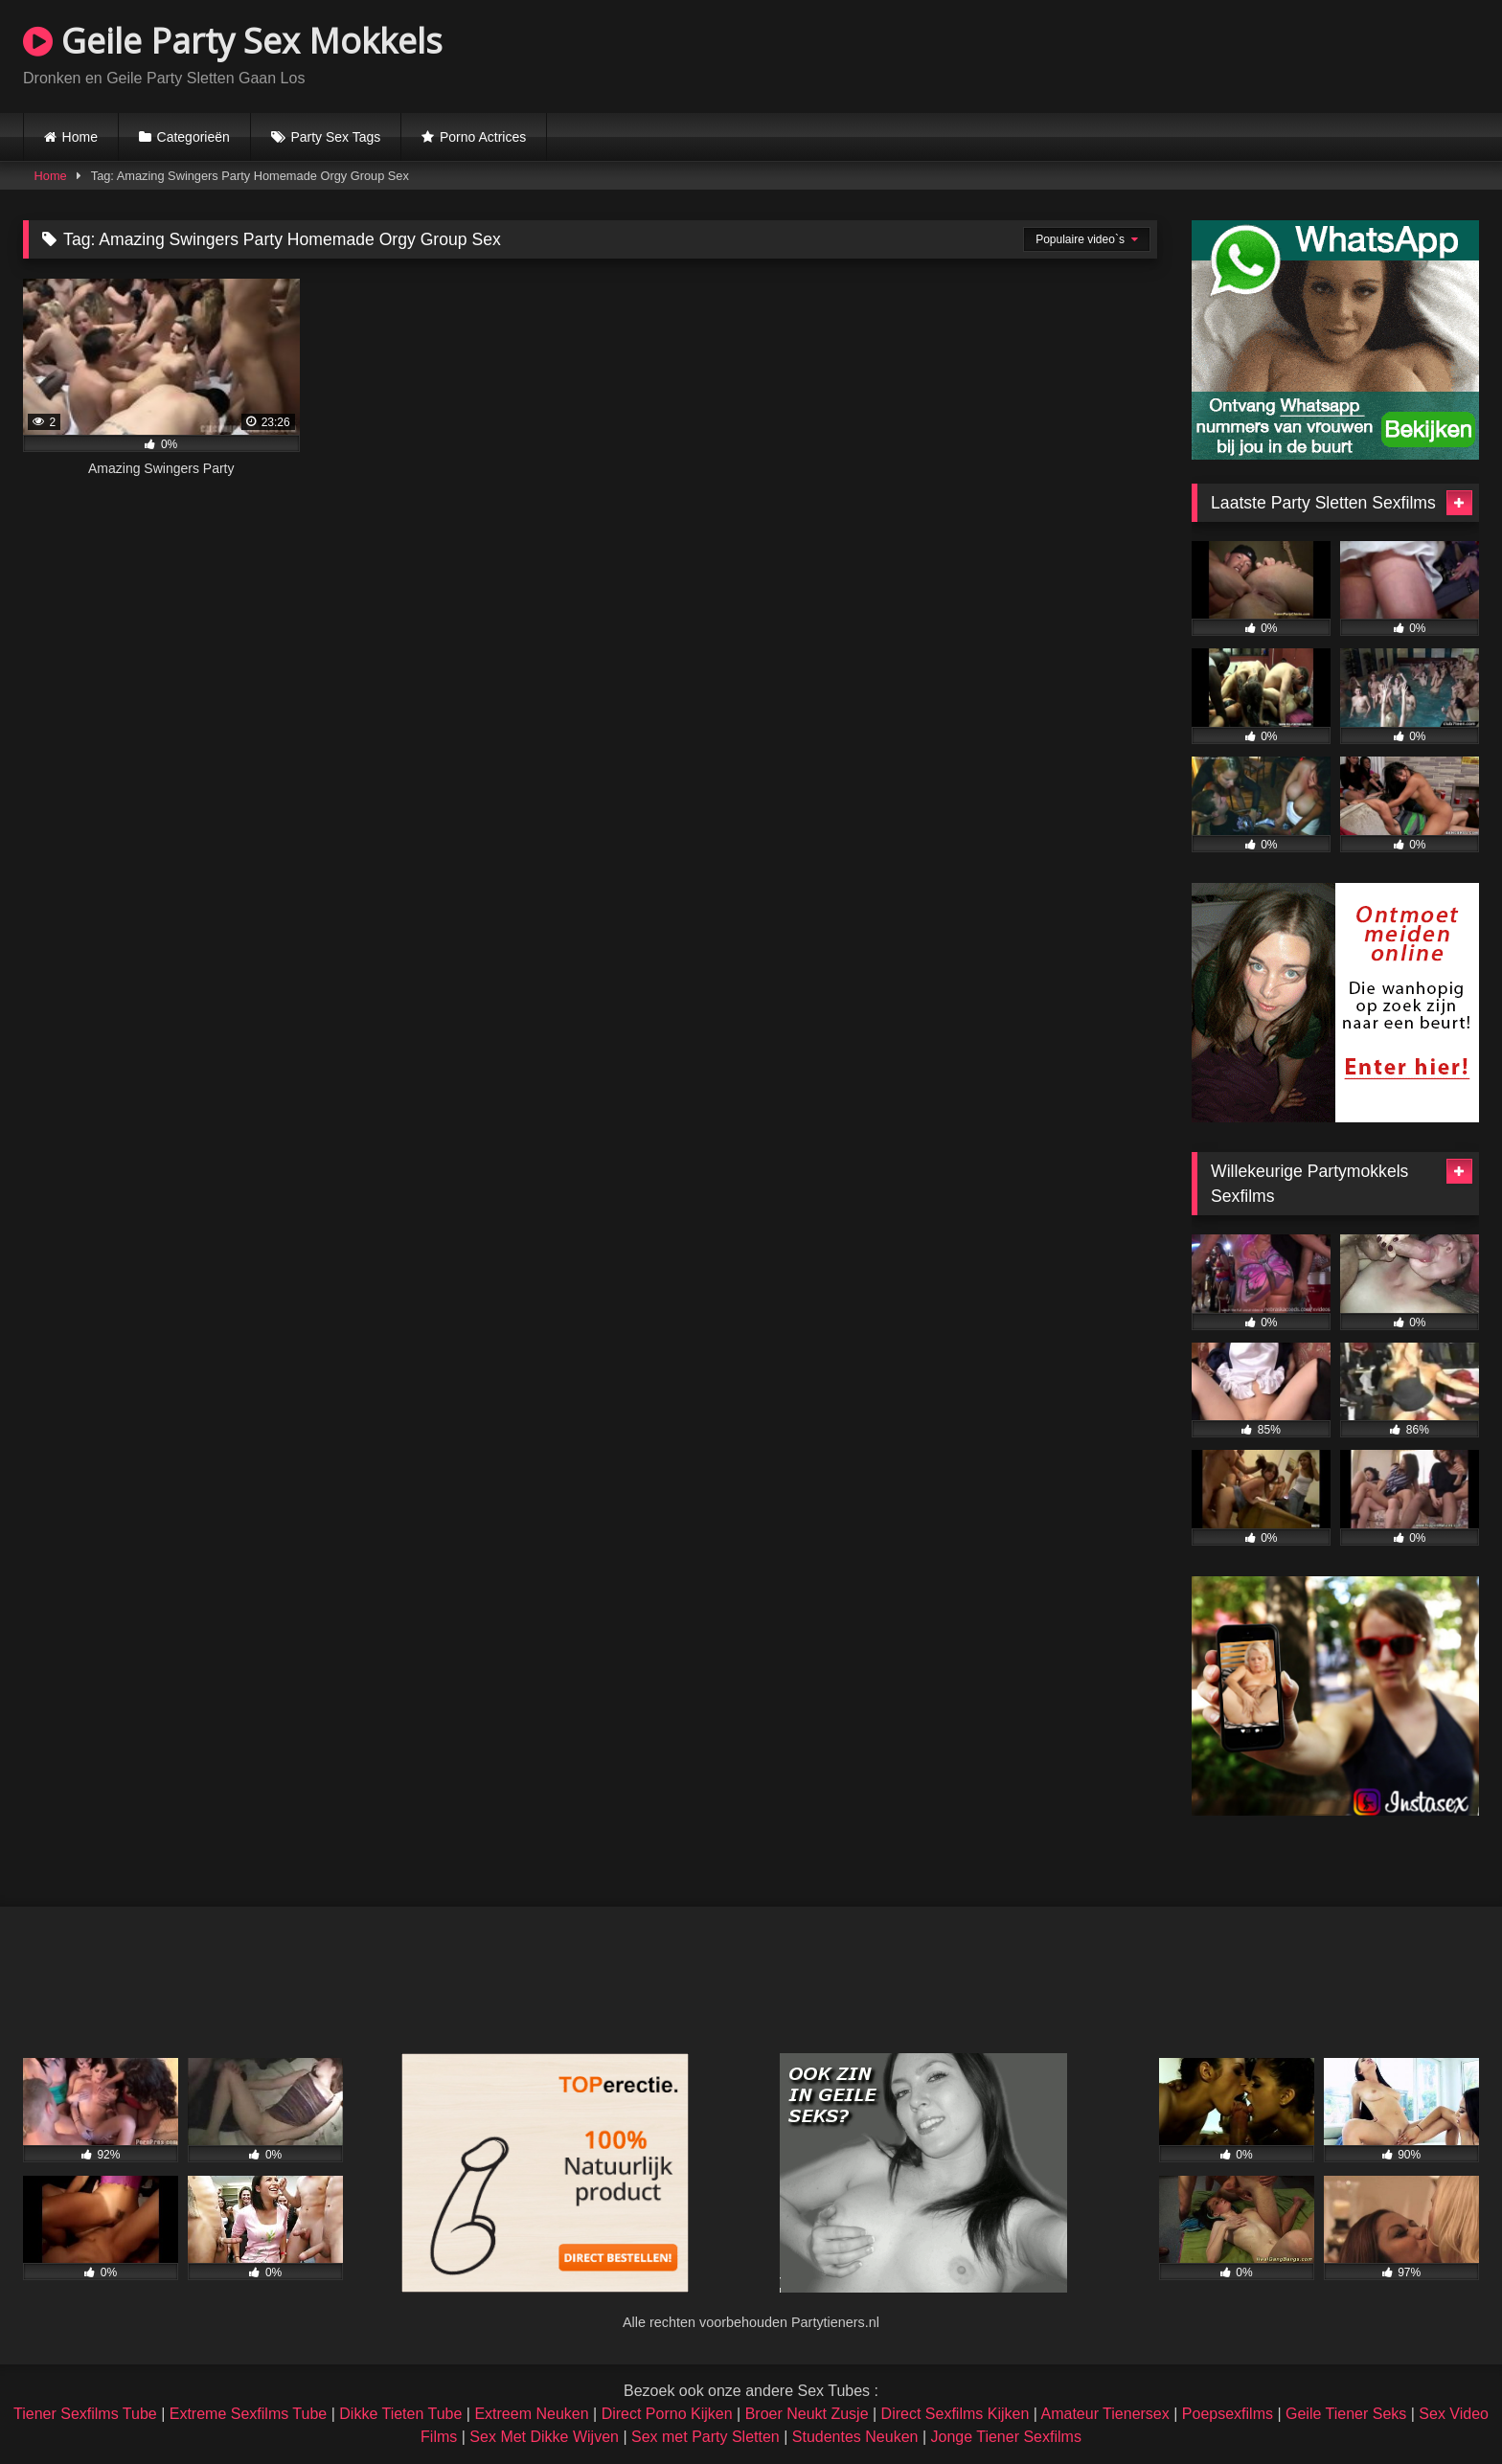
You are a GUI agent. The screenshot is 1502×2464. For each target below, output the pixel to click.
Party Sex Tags (335, 137)
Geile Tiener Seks (1346, 2414)
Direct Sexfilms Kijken (955, 2414)
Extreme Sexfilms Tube (249, 2414)
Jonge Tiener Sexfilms (1005, 2437)
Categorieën (193, 137)
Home (80, 137)
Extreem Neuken (531, 2414)
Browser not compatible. (1255, 53)
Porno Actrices (483, 137)
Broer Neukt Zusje (807, 2414)
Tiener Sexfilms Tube (85, 2414)
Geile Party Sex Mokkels (233, 40)
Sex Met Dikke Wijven (544, 2437)
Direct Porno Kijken (667, 2414)
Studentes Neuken (855, 2437)
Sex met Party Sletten (705, 2437)
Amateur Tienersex (1104, 2414)
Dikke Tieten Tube (400, 2414)
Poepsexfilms (1227, 2414)
